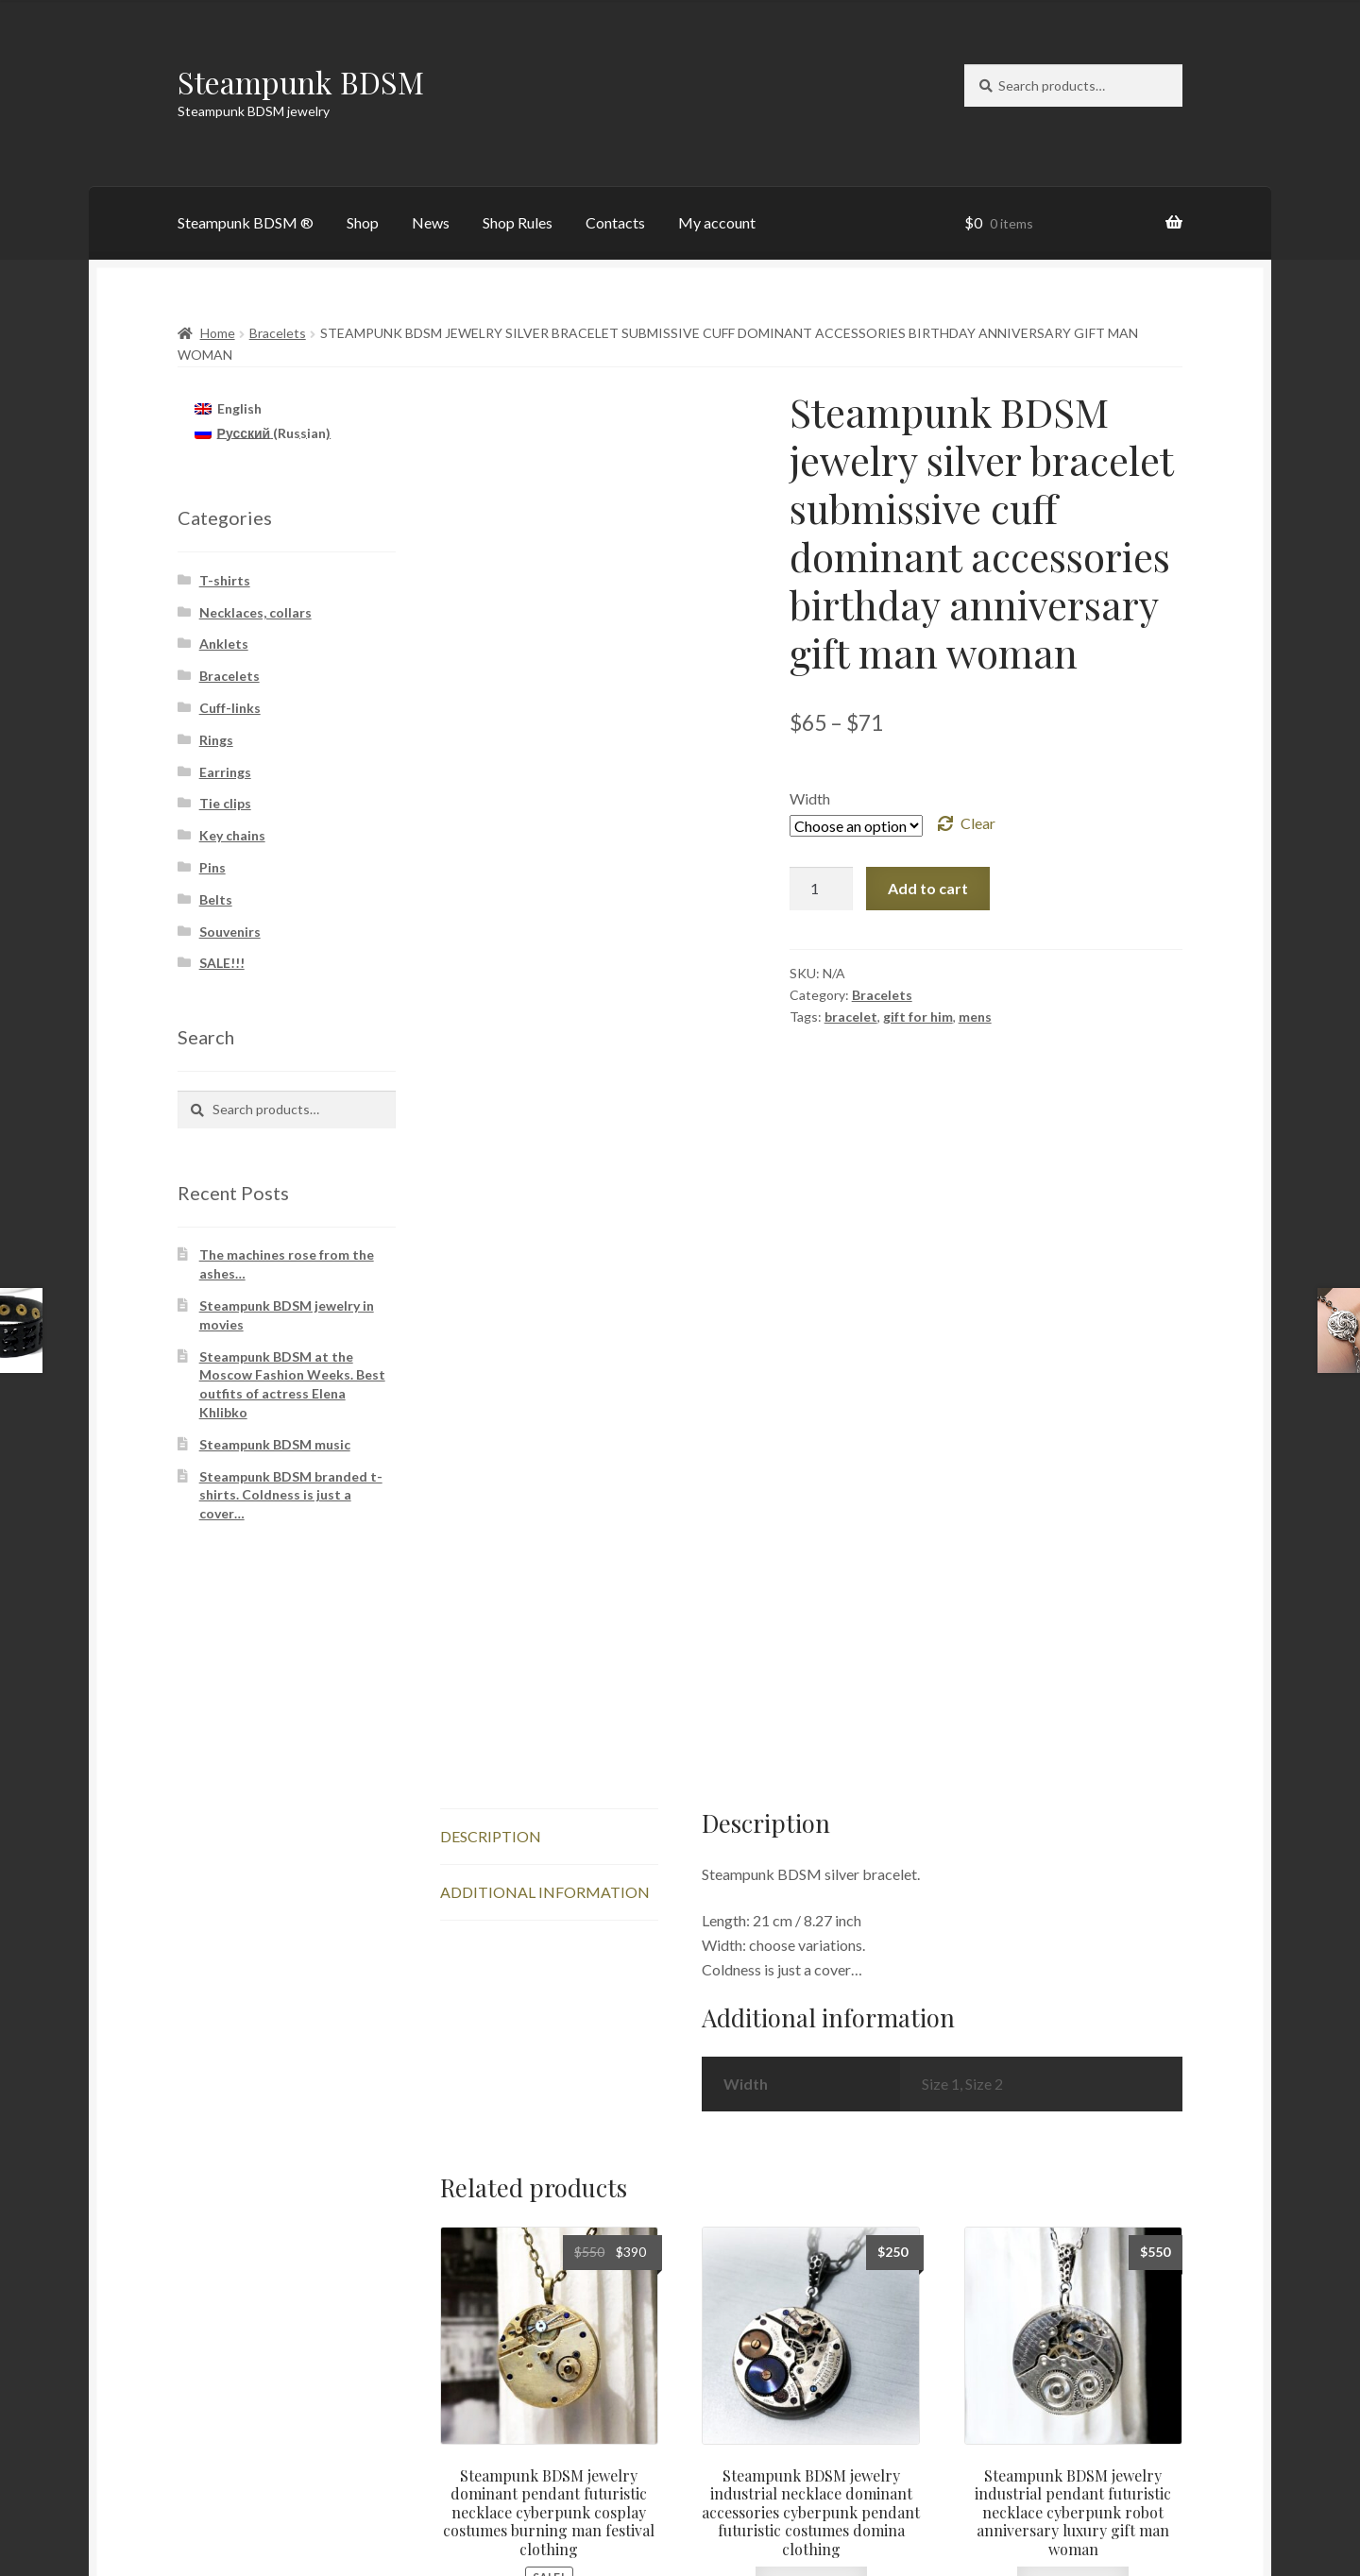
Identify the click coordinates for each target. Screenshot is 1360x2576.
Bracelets (277, 333)
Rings (216, 740)
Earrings (225, 772)
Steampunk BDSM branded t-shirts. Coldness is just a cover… (290, 1495)
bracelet (850, 1016)
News (431, 222)
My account (717, 222)
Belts (215, 899)
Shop (363, 222)
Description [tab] (490, 1529)
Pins (212, 867)
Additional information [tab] (545, 1585)
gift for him (918, 1016)
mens (975, 1016)
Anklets (223, 644)
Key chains (232, 835)
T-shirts (224, 580)
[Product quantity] (822, 888)
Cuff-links (230, 708)
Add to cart (928, 888)
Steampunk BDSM (301, 81)
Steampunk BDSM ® (246, 222)
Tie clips (225, 803)
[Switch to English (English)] (228, 408)
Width (810, 798)
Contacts (615, 222)
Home (217, 333)
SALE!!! (222, 963)
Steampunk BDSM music (274, 1444)
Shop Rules (517, 222)
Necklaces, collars (255, 612)
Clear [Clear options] (977, 823)
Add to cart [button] (549, 2314)
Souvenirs (230, 932)
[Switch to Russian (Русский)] (262, 433)
